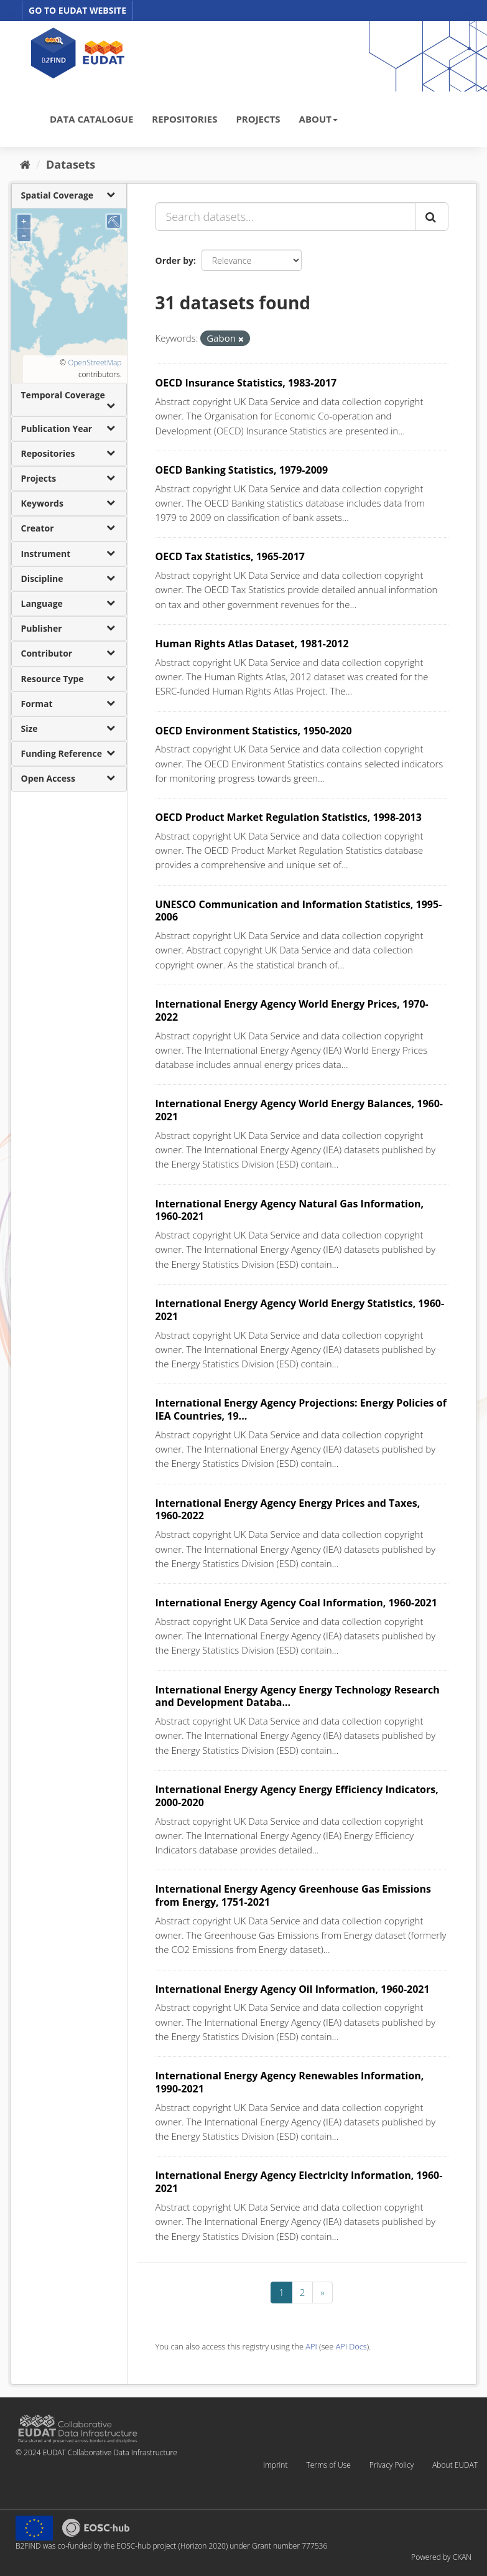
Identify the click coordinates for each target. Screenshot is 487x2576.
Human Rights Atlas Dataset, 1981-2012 (252, 643)
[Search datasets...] (285, 216)
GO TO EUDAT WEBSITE (77, 10)
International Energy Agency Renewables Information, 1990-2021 (289, 2082)
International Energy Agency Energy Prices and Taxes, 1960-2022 (287, 1509)
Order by (174, 260)
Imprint (275, 2465)
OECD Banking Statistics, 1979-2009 (241, 470)
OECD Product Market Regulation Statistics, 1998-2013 (288, 817)
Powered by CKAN (441, 2557)
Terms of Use (328, 2465)
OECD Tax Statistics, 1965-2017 (230, 556)
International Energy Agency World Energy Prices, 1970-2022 (292, 1010)
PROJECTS (258, 119)
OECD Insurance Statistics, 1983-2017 (246, 383)
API (311, 2346)
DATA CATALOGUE (91, 119)
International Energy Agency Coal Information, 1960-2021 (296, 1602)
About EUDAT (455, 2465)
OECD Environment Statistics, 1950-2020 (253, 731)
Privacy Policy (391, 2465)
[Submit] (431, 216)
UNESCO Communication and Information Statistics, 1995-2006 (298, 910)
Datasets (70, 164)
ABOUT (318, 119)
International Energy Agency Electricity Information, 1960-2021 (299, 2181)
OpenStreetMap (94, 362)
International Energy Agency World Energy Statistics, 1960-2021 (300, 1309)
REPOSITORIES (184, 119)
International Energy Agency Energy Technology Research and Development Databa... (297, 1696)
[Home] (25, 164)
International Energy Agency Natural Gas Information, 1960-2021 (289, 1210)
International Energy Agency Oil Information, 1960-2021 (292, 1989)
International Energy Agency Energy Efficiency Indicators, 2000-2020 (296, 1795)
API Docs (351, 2346)
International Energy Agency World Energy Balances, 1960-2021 (299, 1110)
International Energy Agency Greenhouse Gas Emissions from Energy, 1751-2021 (293, 1895)
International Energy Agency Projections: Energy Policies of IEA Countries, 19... (301, 1409)
